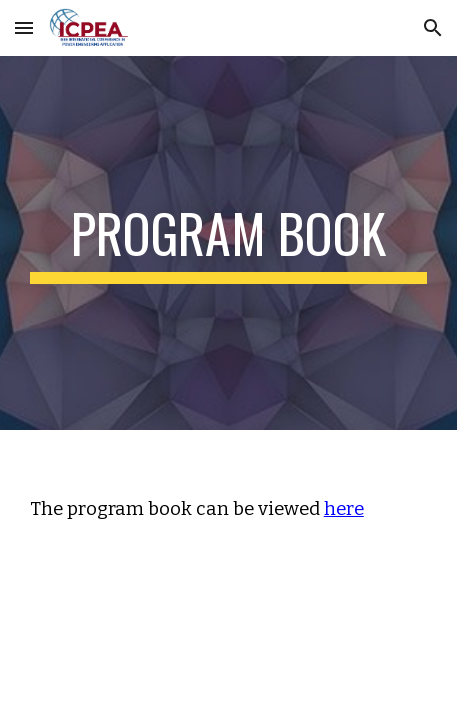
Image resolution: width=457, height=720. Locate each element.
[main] (229, 243)
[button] (24, 27)
